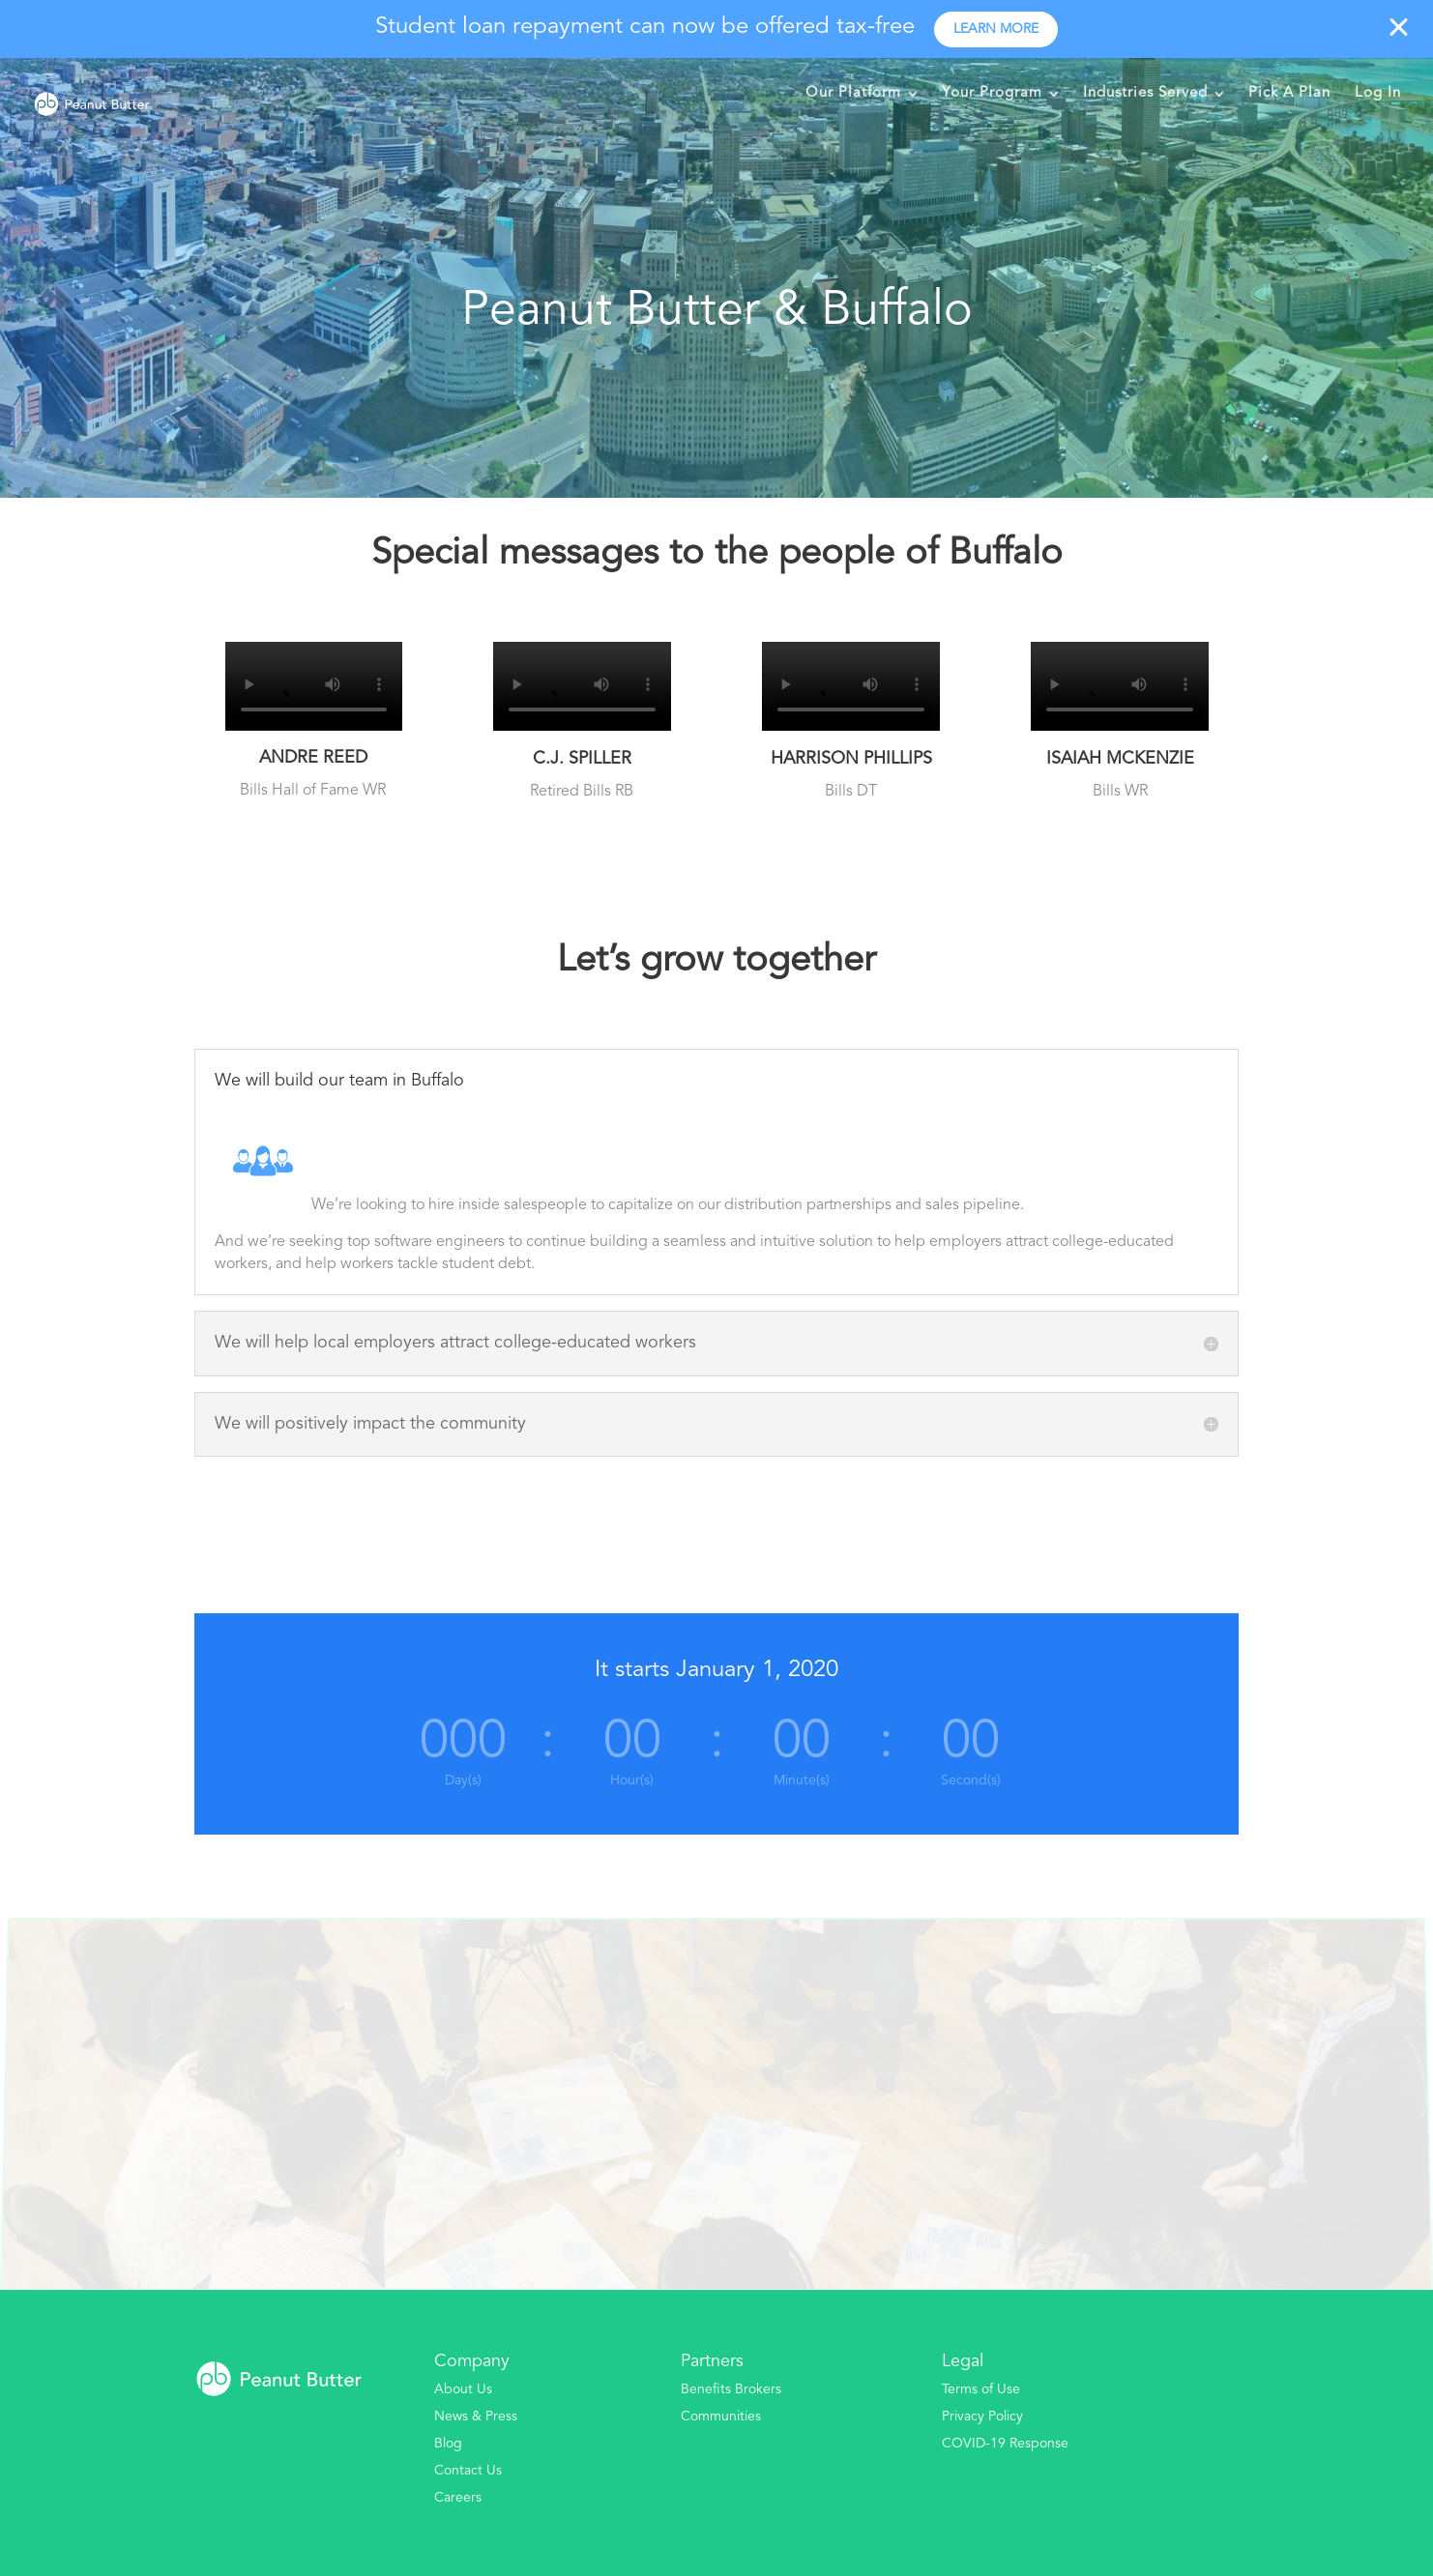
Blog (448, 2443)
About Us (463, 2389)
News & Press (475, 2416)
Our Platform (853, 93)
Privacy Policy (982, 2416)
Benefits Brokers (731, 2389)
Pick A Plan (1289, 93)
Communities (721, 2416)
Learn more (995, 29)
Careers (458, 2497)
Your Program (992, 93)
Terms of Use (981, 2389)
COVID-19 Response (1005, 2443)
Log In (1378, 93)
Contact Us (468, 2470)
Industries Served (1145, 93)
